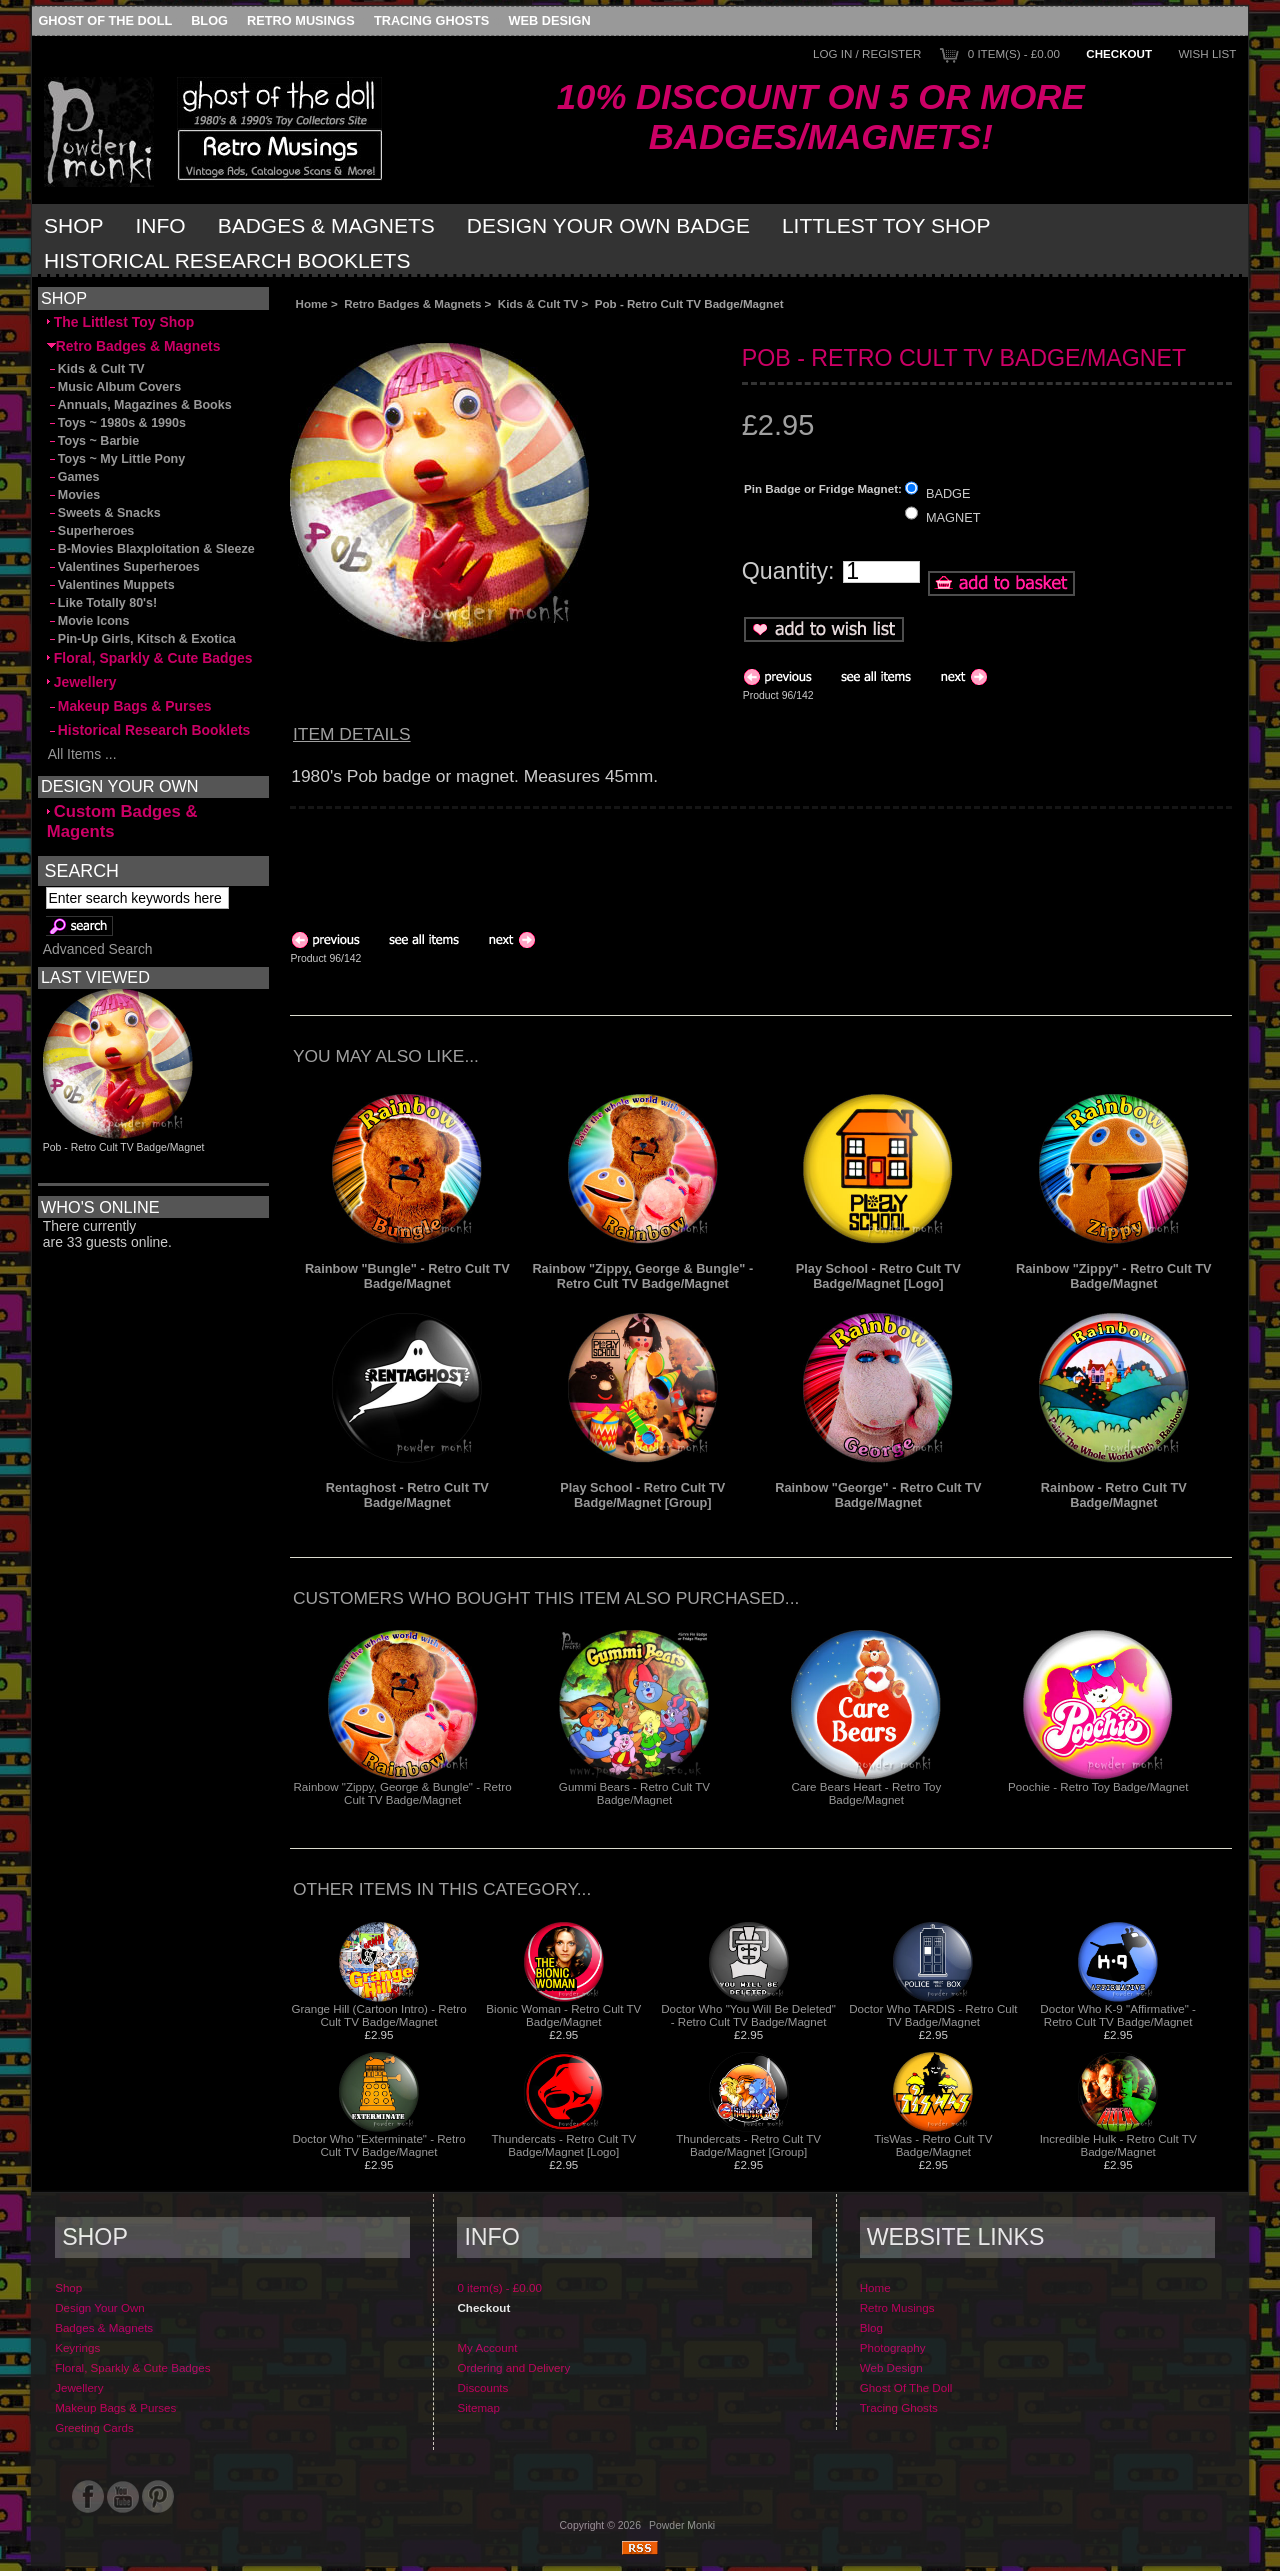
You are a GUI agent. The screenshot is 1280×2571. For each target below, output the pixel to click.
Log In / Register (867, 53)
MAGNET (953, 517)
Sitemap (478, 2407)
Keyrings (77, 2347)
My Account (487, 2347)
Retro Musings (301, 20)
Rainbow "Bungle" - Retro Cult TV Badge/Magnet (407, 1276)
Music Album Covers (114, 387)
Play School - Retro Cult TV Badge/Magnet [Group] (642, 1495)
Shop (74, 225)
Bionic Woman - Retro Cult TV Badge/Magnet (563, 2015)
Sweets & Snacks (104, 513)
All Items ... (82, 754)
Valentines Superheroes (123, 567)
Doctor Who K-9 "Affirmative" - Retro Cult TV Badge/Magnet (1118, 2015)
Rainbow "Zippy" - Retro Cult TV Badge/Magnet (1114, 1276)
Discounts (482, 2387)
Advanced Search (98, 949)
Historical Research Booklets (227, 260)
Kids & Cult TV (538, 303)
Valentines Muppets (111, 585)
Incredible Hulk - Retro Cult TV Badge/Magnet (1118, 2145)
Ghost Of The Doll (105, 20)
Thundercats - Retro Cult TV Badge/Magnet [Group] (748, 2145)
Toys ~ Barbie (93, 441)
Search (82, 870)
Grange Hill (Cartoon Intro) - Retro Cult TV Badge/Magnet (378, 2015)
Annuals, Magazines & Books (139, 405)
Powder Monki (682, 2525)
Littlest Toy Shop (886, 225)
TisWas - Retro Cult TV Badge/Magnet (933, 2145)
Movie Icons (88, 621)
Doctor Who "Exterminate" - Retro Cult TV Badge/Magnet (378, 2145)
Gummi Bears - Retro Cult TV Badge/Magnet (634, 1793)
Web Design (550, 20)
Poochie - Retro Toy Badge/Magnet (1098, 1786)
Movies (73, 495)
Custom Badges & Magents (122, 821)
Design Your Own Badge (608, 225)
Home (312, 303)
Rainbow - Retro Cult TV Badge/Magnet (1114, 1495)
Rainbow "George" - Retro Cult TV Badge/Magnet (878, 1495)
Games (73, 477)
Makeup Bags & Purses (129, 706)
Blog (209, 20)
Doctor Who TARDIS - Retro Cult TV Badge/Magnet (933, 2015)
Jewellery (82, 682)
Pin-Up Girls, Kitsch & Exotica (141, 639)
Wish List (1207, 53)
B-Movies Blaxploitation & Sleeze (151, 549)
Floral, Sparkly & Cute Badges (150, 658)
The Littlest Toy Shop (120, 322)
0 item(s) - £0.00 (1014, 53)
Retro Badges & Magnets (412, 303)
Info (161, 225)
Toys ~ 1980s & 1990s (116, 423)
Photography (893, 2347)
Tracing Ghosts (431, 20)
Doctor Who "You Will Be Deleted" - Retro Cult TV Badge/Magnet (748, 2015)
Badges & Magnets (326, 225)
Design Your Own (100, 2307)
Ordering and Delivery (513, 2367)
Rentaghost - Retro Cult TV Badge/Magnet (407, 1495)
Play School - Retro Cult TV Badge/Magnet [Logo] (878, 1276)
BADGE (948, 492)
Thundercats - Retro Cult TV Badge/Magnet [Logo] (563, 2145)
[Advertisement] (514, 326)
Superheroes (91, 531)
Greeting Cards (94, 2427)
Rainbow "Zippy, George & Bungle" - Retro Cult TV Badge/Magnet (642, 1276)
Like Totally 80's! (102, 603)
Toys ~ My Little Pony (116, 459)
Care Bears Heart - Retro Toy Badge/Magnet (866, 1793)
